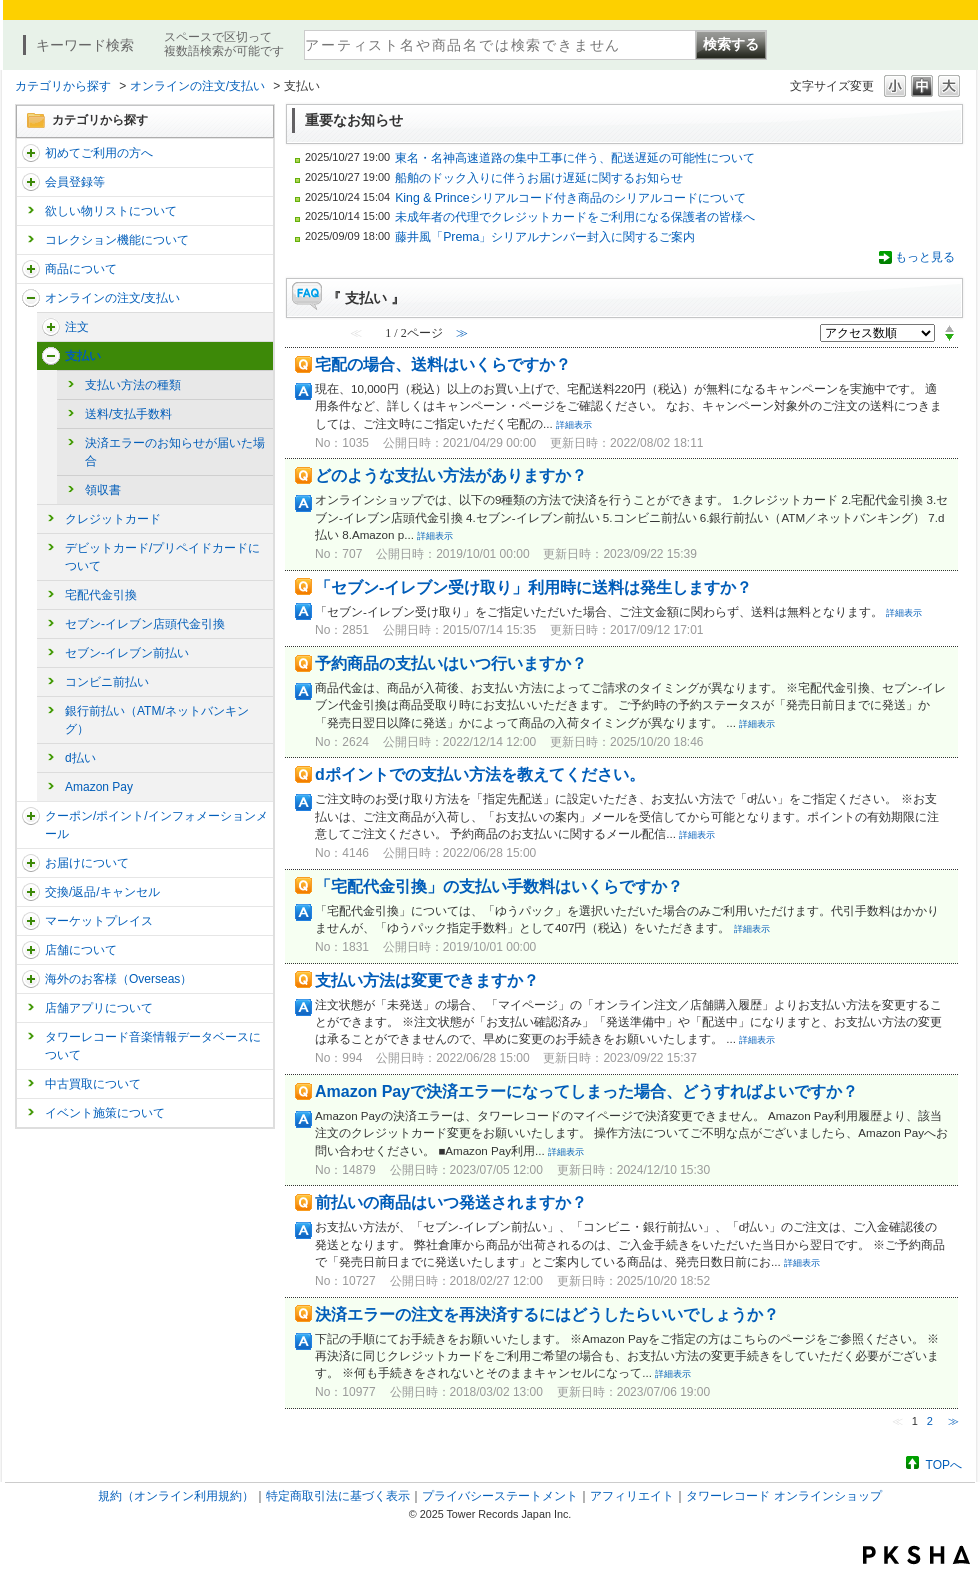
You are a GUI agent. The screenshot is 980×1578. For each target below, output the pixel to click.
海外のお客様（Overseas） (118, 979)
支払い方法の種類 (133, 385)
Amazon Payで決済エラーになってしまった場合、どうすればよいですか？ (586, 1091)
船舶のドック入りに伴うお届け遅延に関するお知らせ (539, 178)
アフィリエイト (632, 1496)
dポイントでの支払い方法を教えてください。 (480, 774)
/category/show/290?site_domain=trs (31, 182)
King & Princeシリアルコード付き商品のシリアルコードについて (570, 198)
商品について (81, 269)
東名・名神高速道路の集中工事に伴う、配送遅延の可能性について (575, 158)
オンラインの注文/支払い (197, 86)
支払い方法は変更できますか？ (427, 980)
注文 (77, 327)
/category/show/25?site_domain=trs (31, 979)
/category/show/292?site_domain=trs (31, 816)
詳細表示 (574, 425)
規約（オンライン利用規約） (176, 1496)
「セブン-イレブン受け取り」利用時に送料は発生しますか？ (533, 587)
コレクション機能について (117, 240)
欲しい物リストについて (111, 211)
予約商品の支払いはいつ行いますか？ (451, 663)
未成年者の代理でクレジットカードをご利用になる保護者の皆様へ (575, 217)
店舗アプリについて (99, 1008)
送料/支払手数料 (128, 414)
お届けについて (87, 863)
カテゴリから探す (63, 86)
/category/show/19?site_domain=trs (31, 892)
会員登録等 (75, 182)
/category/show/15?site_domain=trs (31, 269)
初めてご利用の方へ (99, 153)
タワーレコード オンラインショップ (783, 1496)
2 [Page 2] (930, 1421)
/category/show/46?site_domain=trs (31, 863)
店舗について (81, 950)
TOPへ (944, 1464)
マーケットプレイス (99, 921)
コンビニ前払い (107, 682)
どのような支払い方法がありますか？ (451, 475)
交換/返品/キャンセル (102, 892)
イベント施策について (105, 1113)
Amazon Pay (99, 787)
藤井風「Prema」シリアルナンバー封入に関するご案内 (545, 237)
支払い (83, 356)
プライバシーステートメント (500, 1496)
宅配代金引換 (101, 595)
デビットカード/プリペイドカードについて (162, 557)
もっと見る (925, 257)
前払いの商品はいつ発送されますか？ (451, 1202)
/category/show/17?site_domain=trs (51, 356)
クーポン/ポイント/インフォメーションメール (156, 825)
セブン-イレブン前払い (127, 653)
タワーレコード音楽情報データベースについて (153, 1046)
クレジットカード (113, 519)
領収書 (103, 490)
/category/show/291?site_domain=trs (51, 327)
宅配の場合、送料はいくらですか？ (443, 364)
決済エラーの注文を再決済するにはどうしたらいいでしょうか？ (547, 1314)
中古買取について (93, 1084)
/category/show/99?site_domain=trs (31, 950)
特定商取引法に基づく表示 (338, 1496)
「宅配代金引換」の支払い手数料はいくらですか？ (499, 886)
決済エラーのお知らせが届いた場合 (175, 452)
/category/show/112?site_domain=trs (31, 153)
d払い (80, 758)
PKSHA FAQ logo (916, 1555)
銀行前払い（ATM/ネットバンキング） (157, 720)
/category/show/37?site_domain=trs (31, 298)
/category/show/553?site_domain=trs (31, 921)
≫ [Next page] (953, 1421)
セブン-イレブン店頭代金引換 (145, 624)
